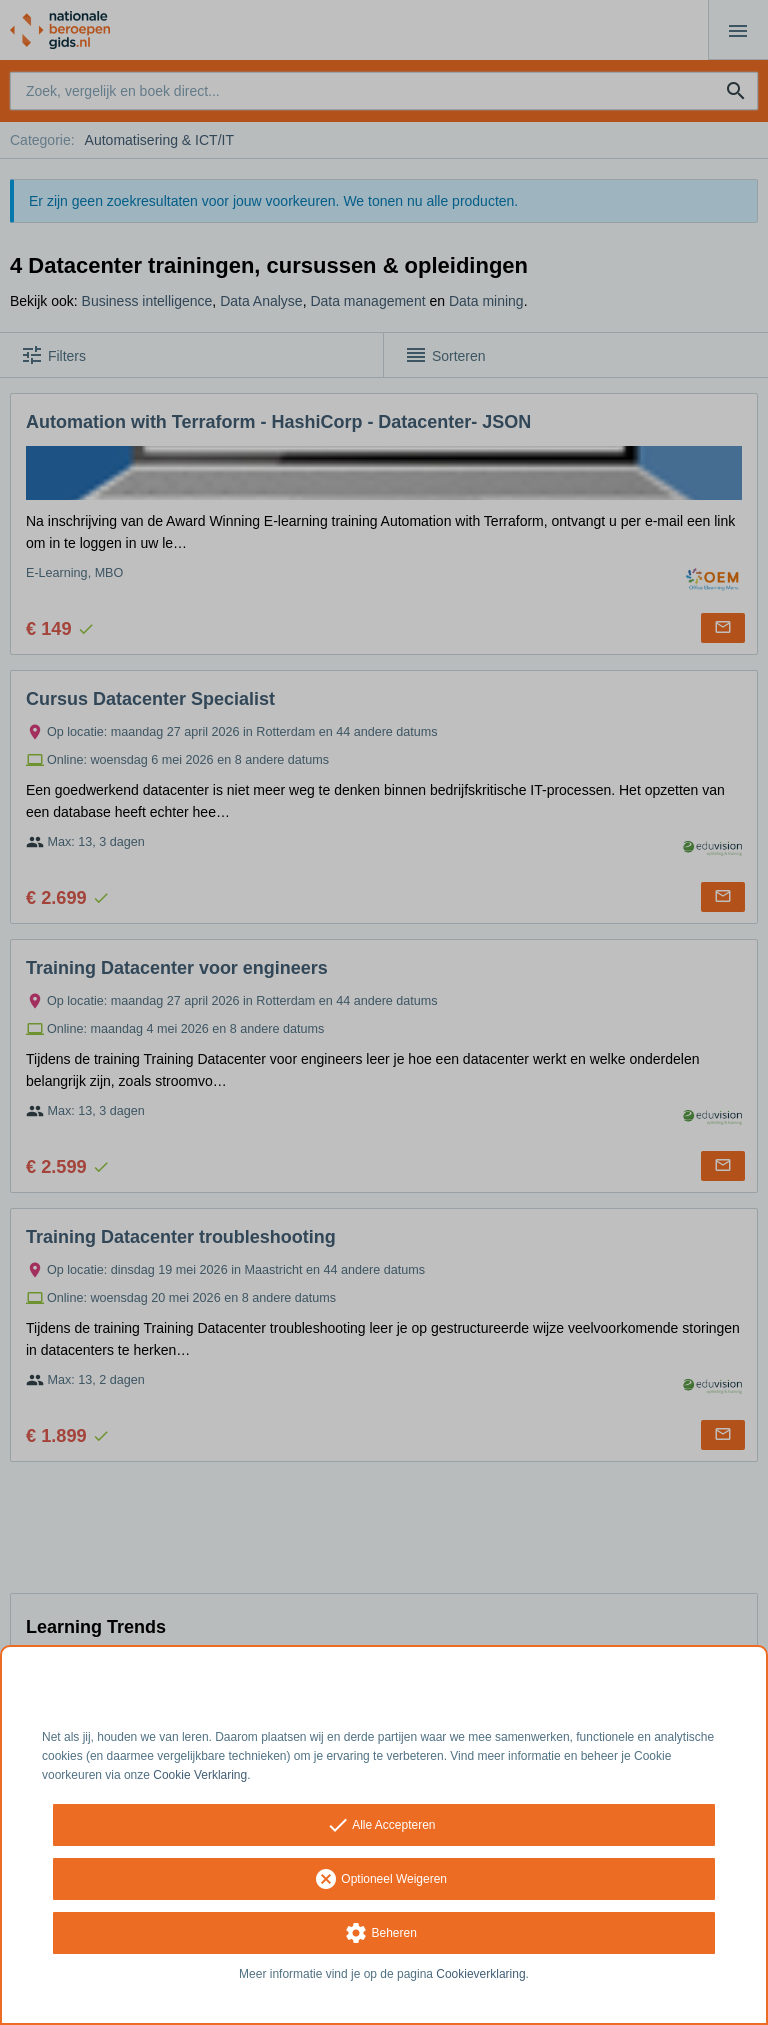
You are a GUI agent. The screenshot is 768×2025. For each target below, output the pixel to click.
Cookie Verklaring (200, 1775)
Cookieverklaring (480, 1974)
